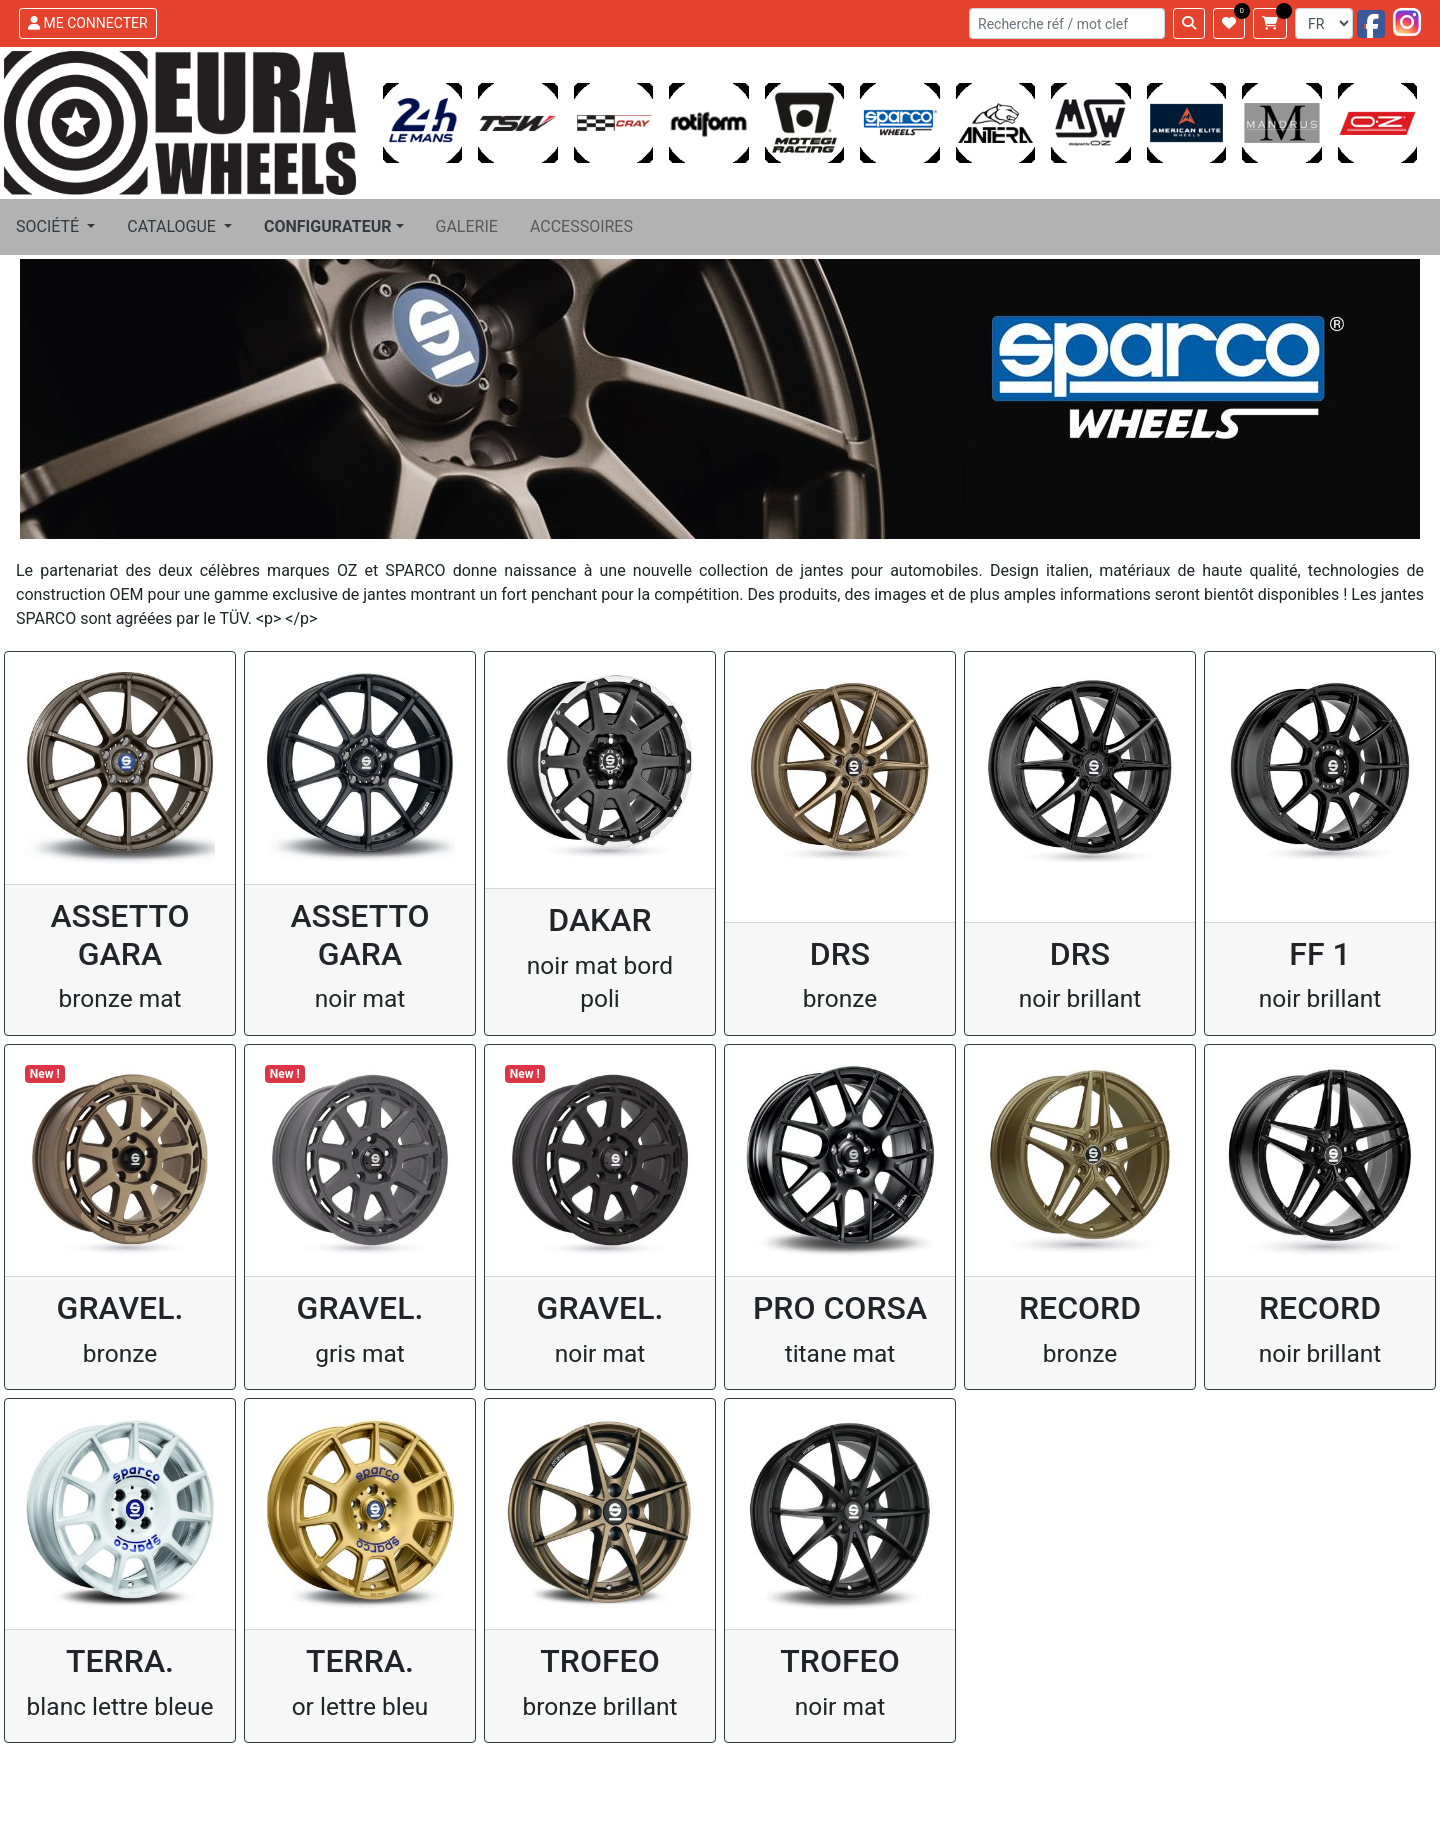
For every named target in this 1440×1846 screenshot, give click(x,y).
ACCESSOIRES (581, 226)
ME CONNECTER (88, 23)
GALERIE (467, 226)
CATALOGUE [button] (173, 226)
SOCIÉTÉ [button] (49, 226)
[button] (334, 227)
